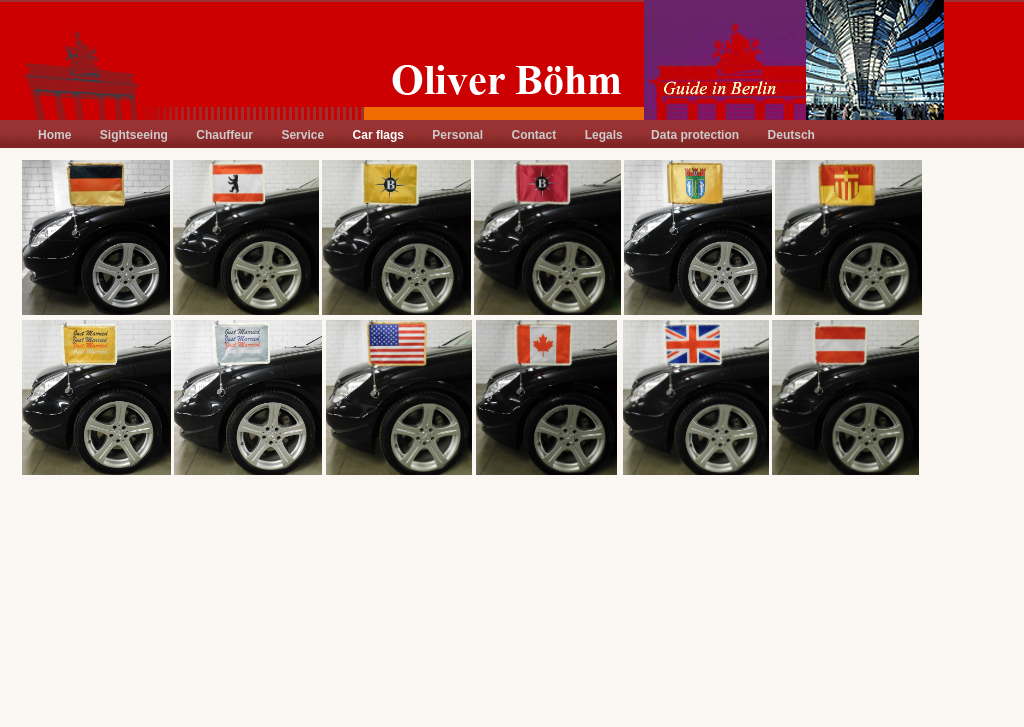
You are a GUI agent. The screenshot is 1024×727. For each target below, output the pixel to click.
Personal (457, 135)
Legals (604, 135)
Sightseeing (134, 135)
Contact (534, 135)
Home (54, 135)
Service (302, 135)
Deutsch (791, 135)
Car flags (378, 135)
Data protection (695, 135)
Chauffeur (224, 135)
